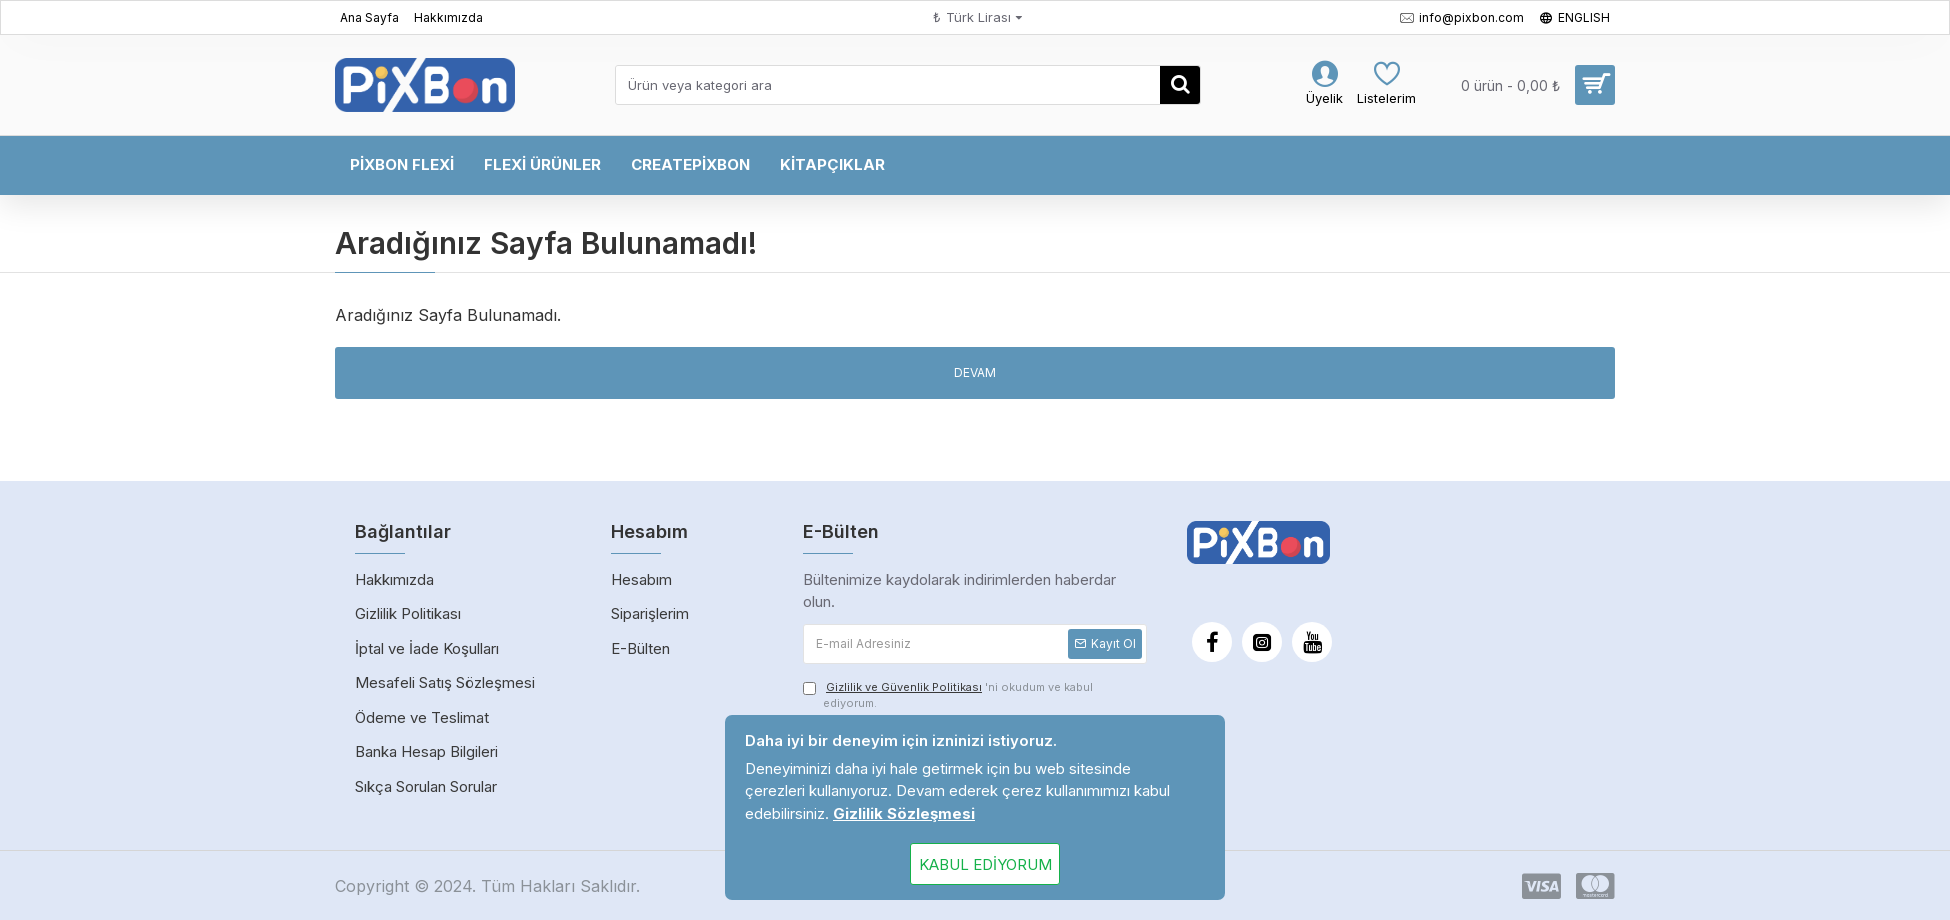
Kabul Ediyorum (985, 864)
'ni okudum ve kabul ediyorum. (948, 695)
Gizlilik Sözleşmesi (904, 813)
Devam (975, 372)
